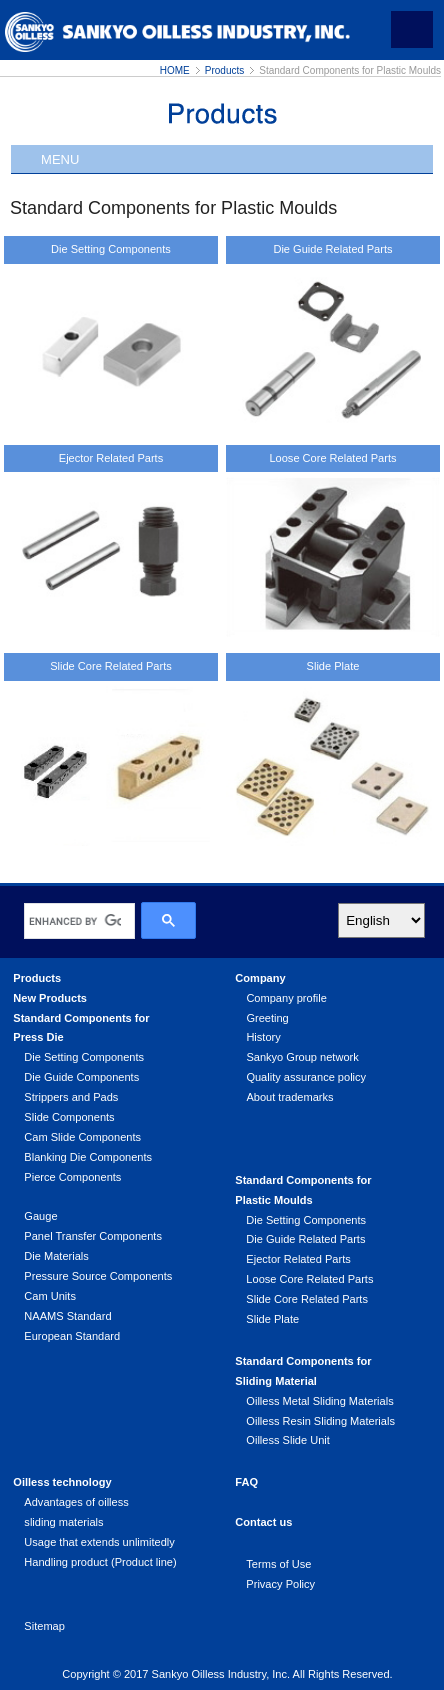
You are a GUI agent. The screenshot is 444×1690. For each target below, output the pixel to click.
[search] (75, 921)
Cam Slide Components (82, 1137)
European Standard (72, 1336)
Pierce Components (72, 1177)
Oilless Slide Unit (288, 1440)
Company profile (286, 998)
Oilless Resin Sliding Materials (320, 1421)
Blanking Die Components (88, 1157)
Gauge (40, 1216)
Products (224, 70)
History (263, 1037)
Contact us (263, 1522)
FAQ (246, 1482)
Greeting (267, 1018)
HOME (175, 70)
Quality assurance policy (306, 1077)
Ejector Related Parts (111, 458)
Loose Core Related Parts (332, 458)
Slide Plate (333, 666)
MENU (60, 159)
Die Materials (56, 1256)
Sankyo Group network (302, 1057)
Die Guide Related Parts (332, 249)
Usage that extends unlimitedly (99, 1542)
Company (260, 978)
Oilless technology (62, 1482)
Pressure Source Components (98, 1276)
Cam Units (50, 1296)
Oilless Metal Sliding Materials (319, 1401)
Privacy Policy (280, 1584)
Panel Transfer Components (93, 1236)
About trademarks (289, 1097)
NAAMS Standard (67, 1316)
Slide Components (69, 1117)
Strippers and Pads (71, 1097)
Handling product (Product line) (100, 1562)
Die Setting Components (111, 249)
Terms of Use (278, 1564)
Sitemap (44, 1626)
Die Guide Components (81, 1077)
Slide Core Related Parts (111, 666)
